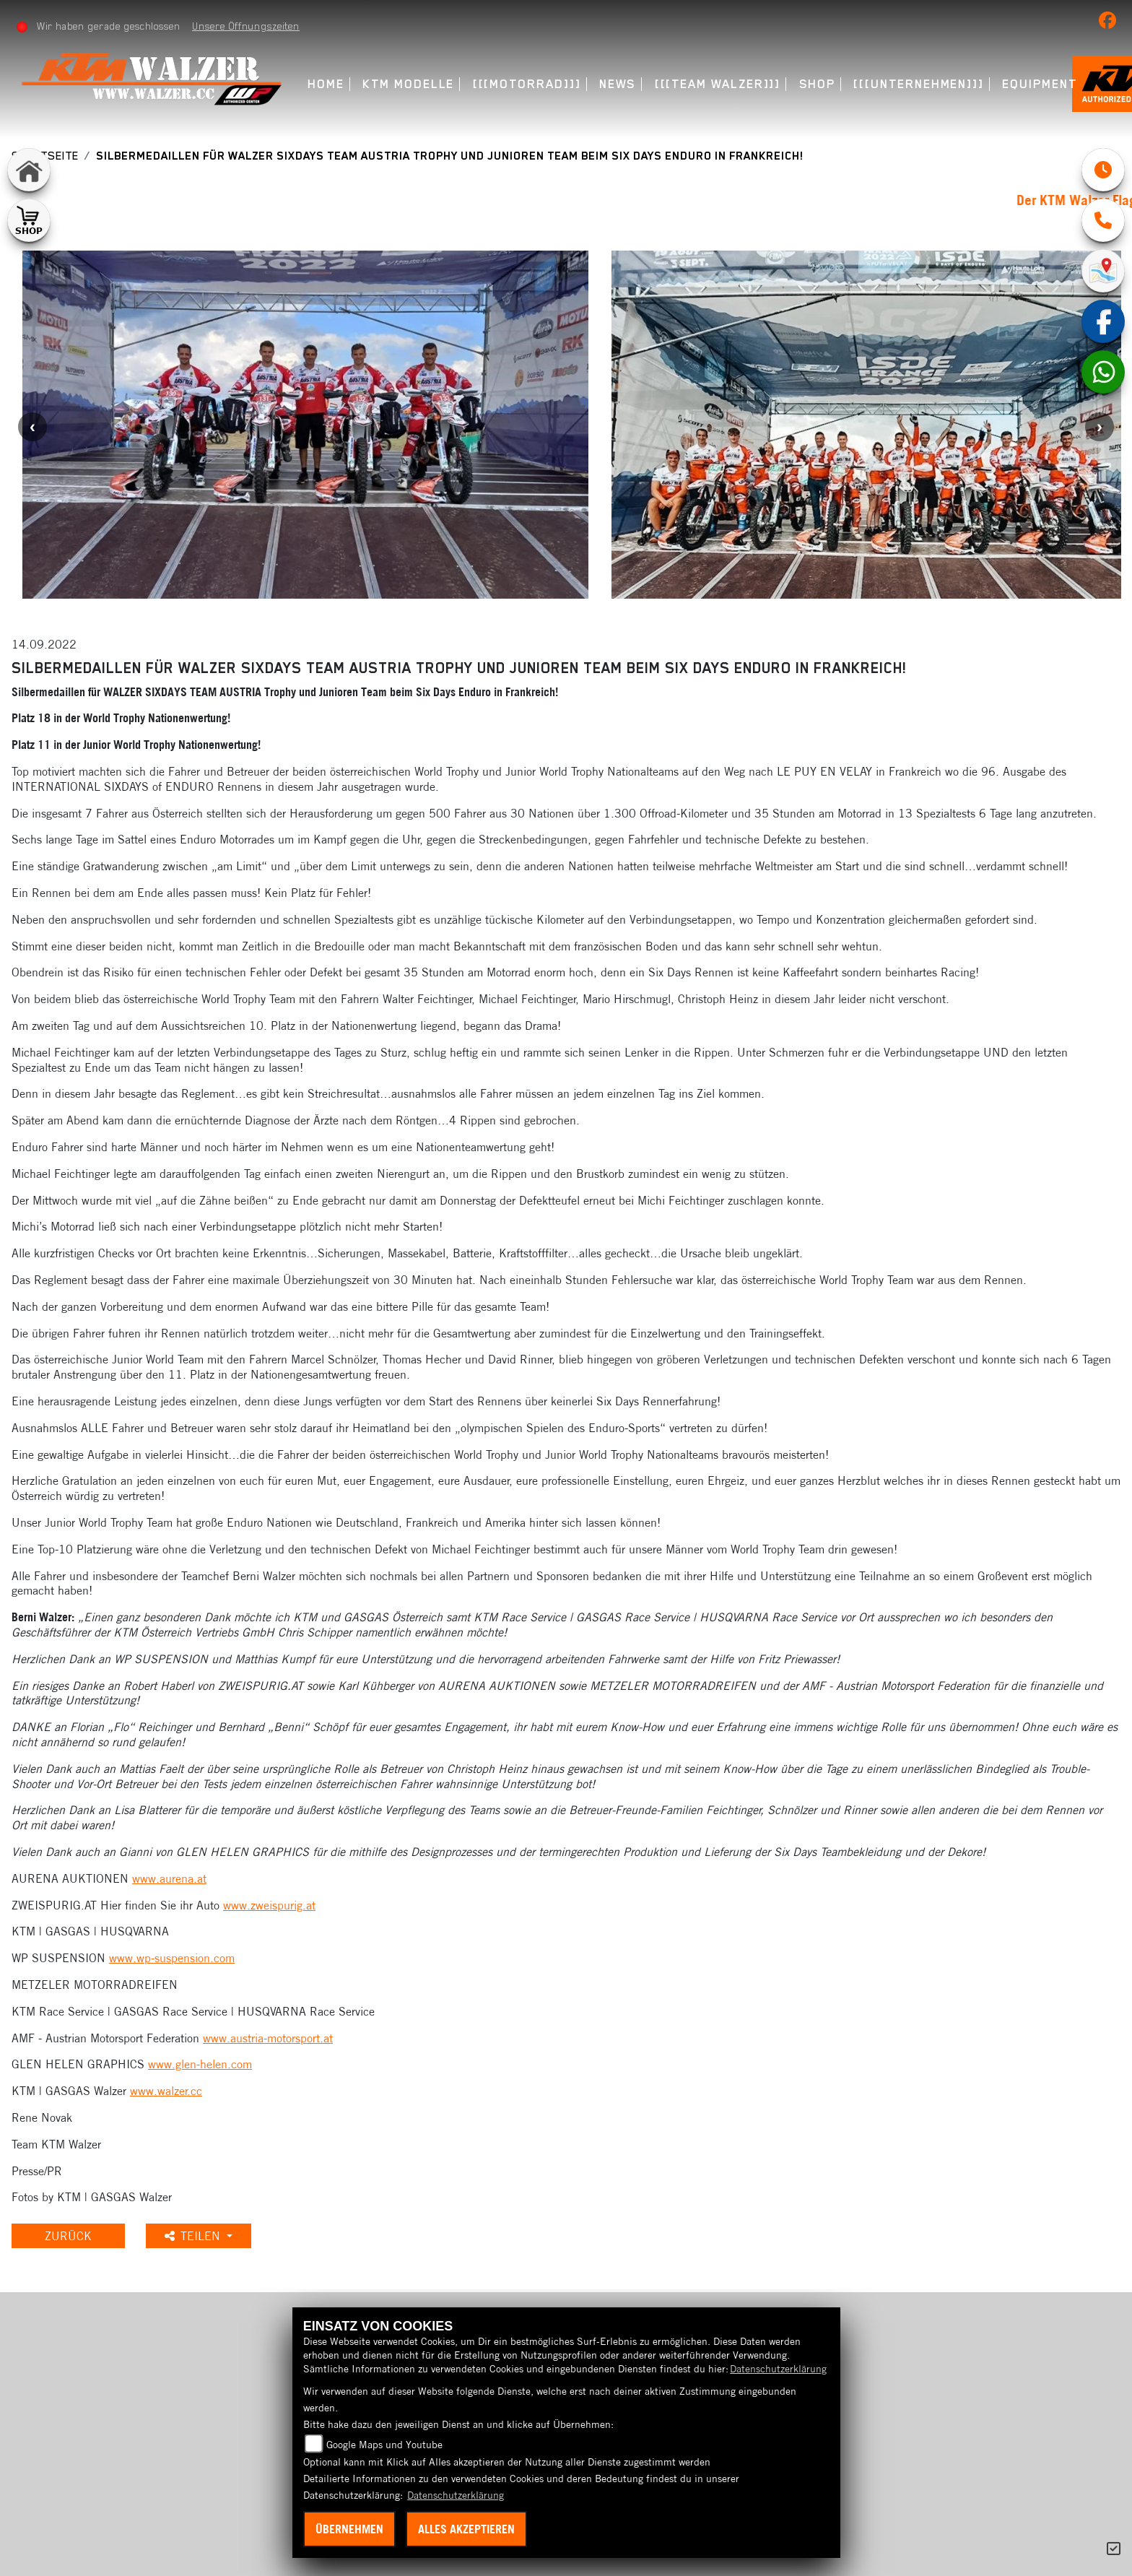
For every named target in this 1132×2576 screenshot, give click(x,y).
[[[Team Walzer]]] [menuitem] (719, 84)
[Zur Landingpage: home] (29, 169)
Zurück (71, 2236)
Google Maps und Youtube (384, 2444)
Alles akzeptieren (466, 2529)
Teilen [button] (200, 2236)
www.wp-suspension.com (172, 1958)
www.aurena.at (169, 1878)
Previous (32, 426)
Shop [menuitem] (818, 84)
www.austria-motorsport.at (268, 2038)
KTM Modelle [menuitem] (410, 84)
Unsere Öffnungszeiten (246, 26)
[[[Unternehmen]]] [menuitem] (920, 84)
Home (327, 84)
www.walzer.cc (166, 2090)
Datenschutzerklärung (778, 2368)
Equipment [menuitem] (1040, 84)
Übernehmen (349, 2529)
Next (1099, 426)
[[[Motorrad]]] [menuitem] (528, 84)
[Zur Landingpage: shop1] (29, 220)
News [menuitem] (618, 84)
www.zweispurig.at (269, 1905)
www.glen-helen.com (200, 2064)
